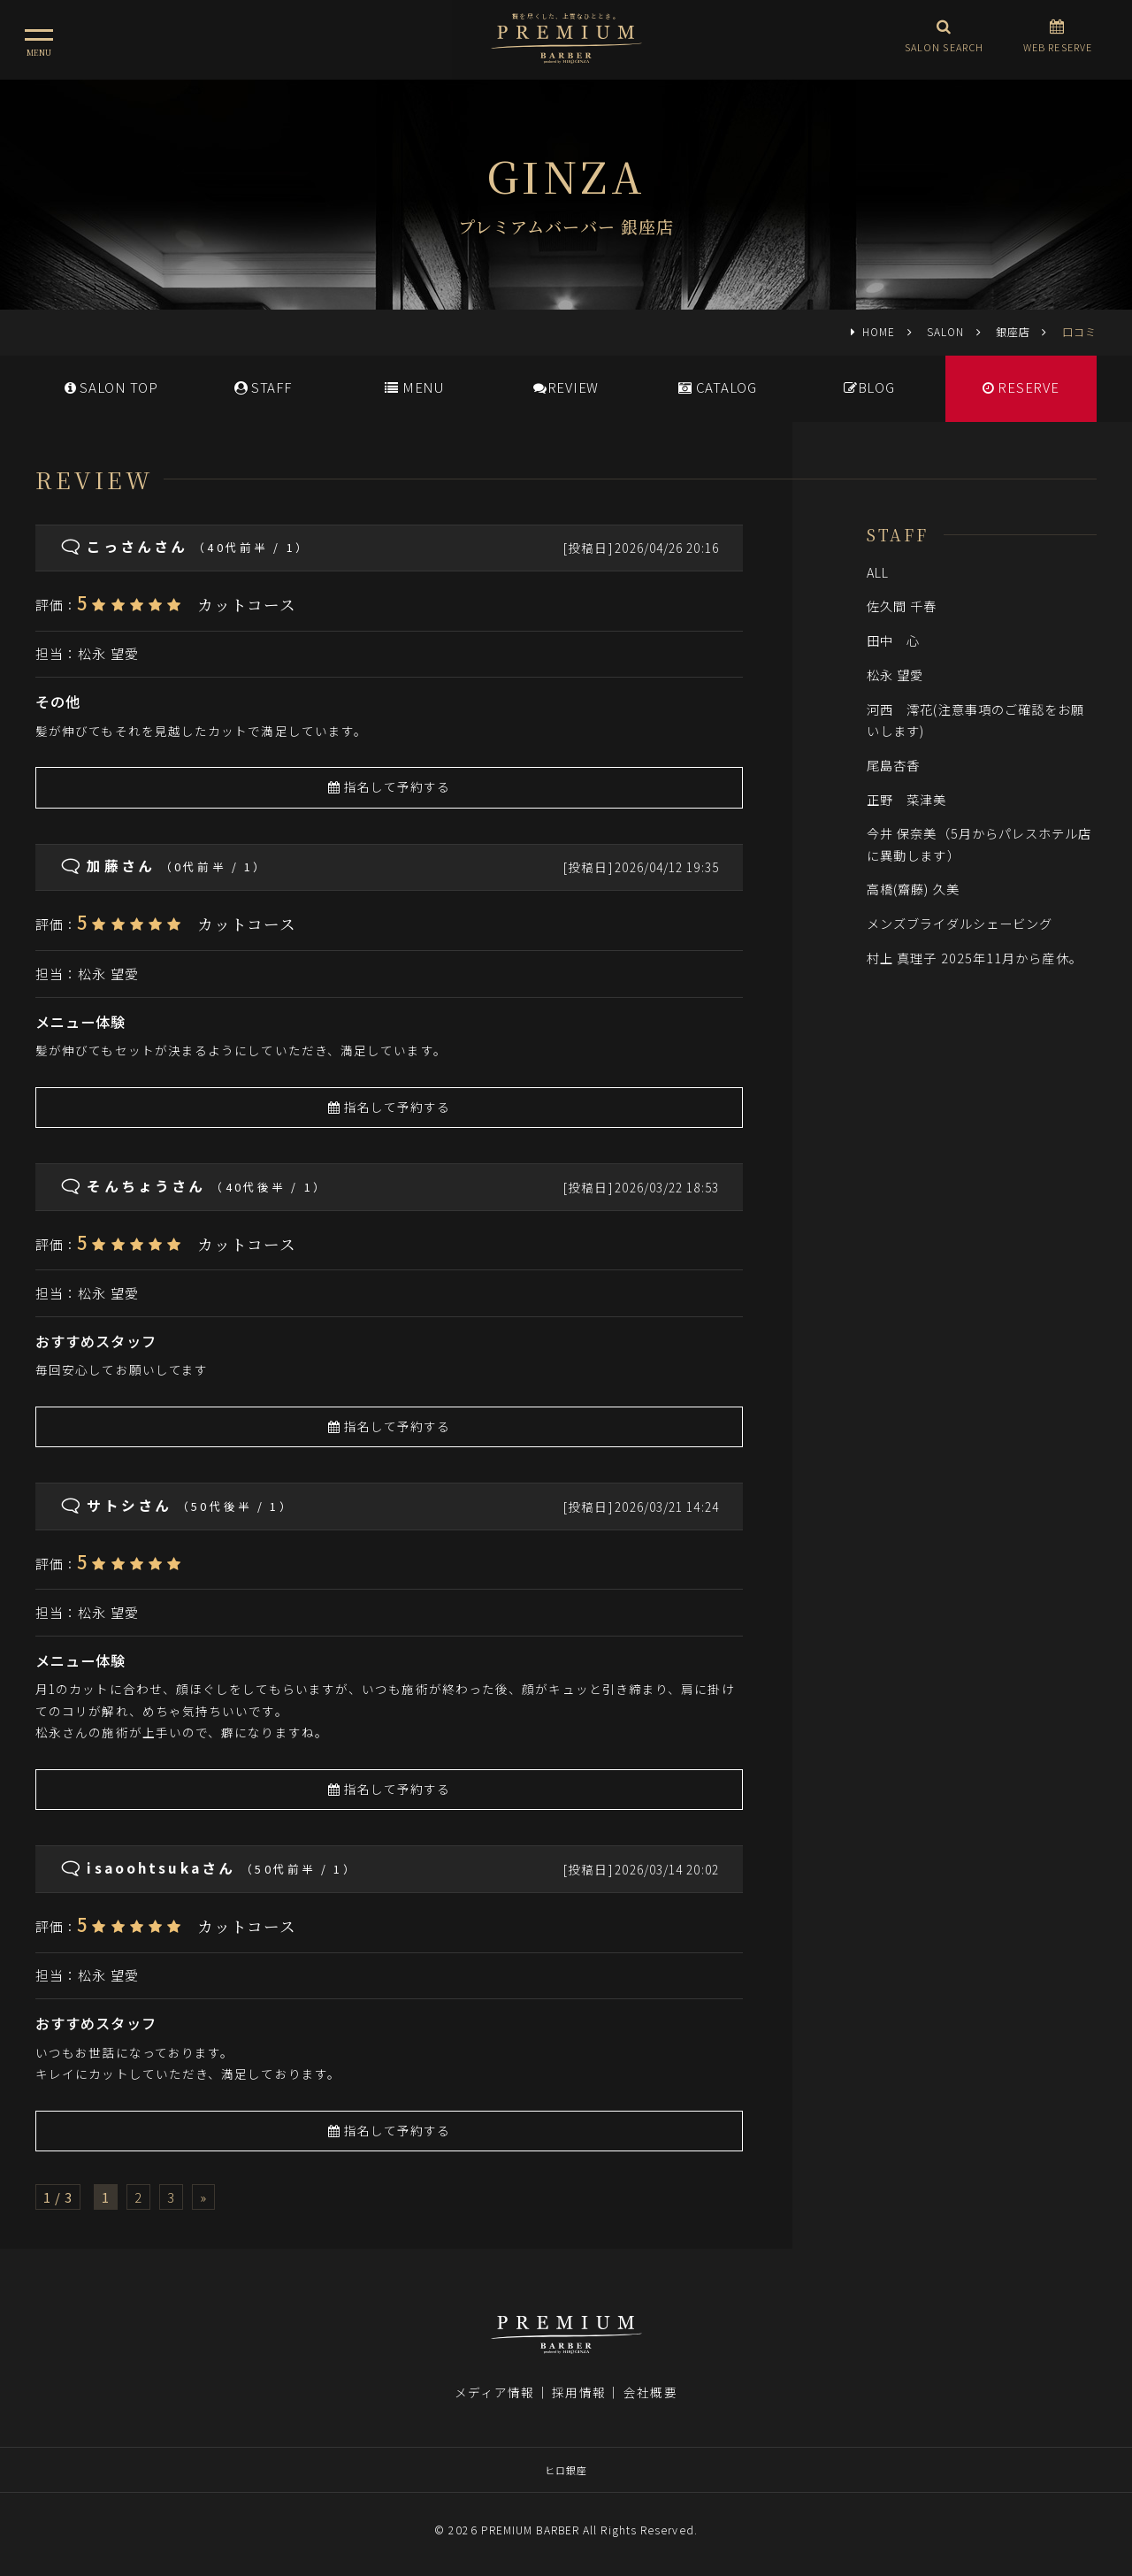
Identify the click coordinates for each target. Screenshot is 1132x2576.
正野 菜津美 (907, 799)
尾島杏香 (893, 764)
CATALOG (717, 387)
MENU (414, 387)
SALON (945, 331)
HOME (878, 331)
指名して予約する (389, 786)
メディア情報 (494, 2392)
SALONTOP (111, 387)
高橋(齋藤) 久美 (920, 888)
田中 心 (893, 640)
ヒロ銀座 (566, 2470)
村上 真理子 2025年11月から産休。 (974, 957)
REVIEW (566, 387)
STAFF (263, 387)
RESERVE (1021, 387)
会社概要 (650, 2392)
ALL (878, 572)
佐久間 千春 (909, 605)
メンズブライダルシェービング (959, 923)
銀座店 (1013, 331)
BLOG (869, 387)
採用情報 (578, 2392)
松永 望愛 (108, 653)
